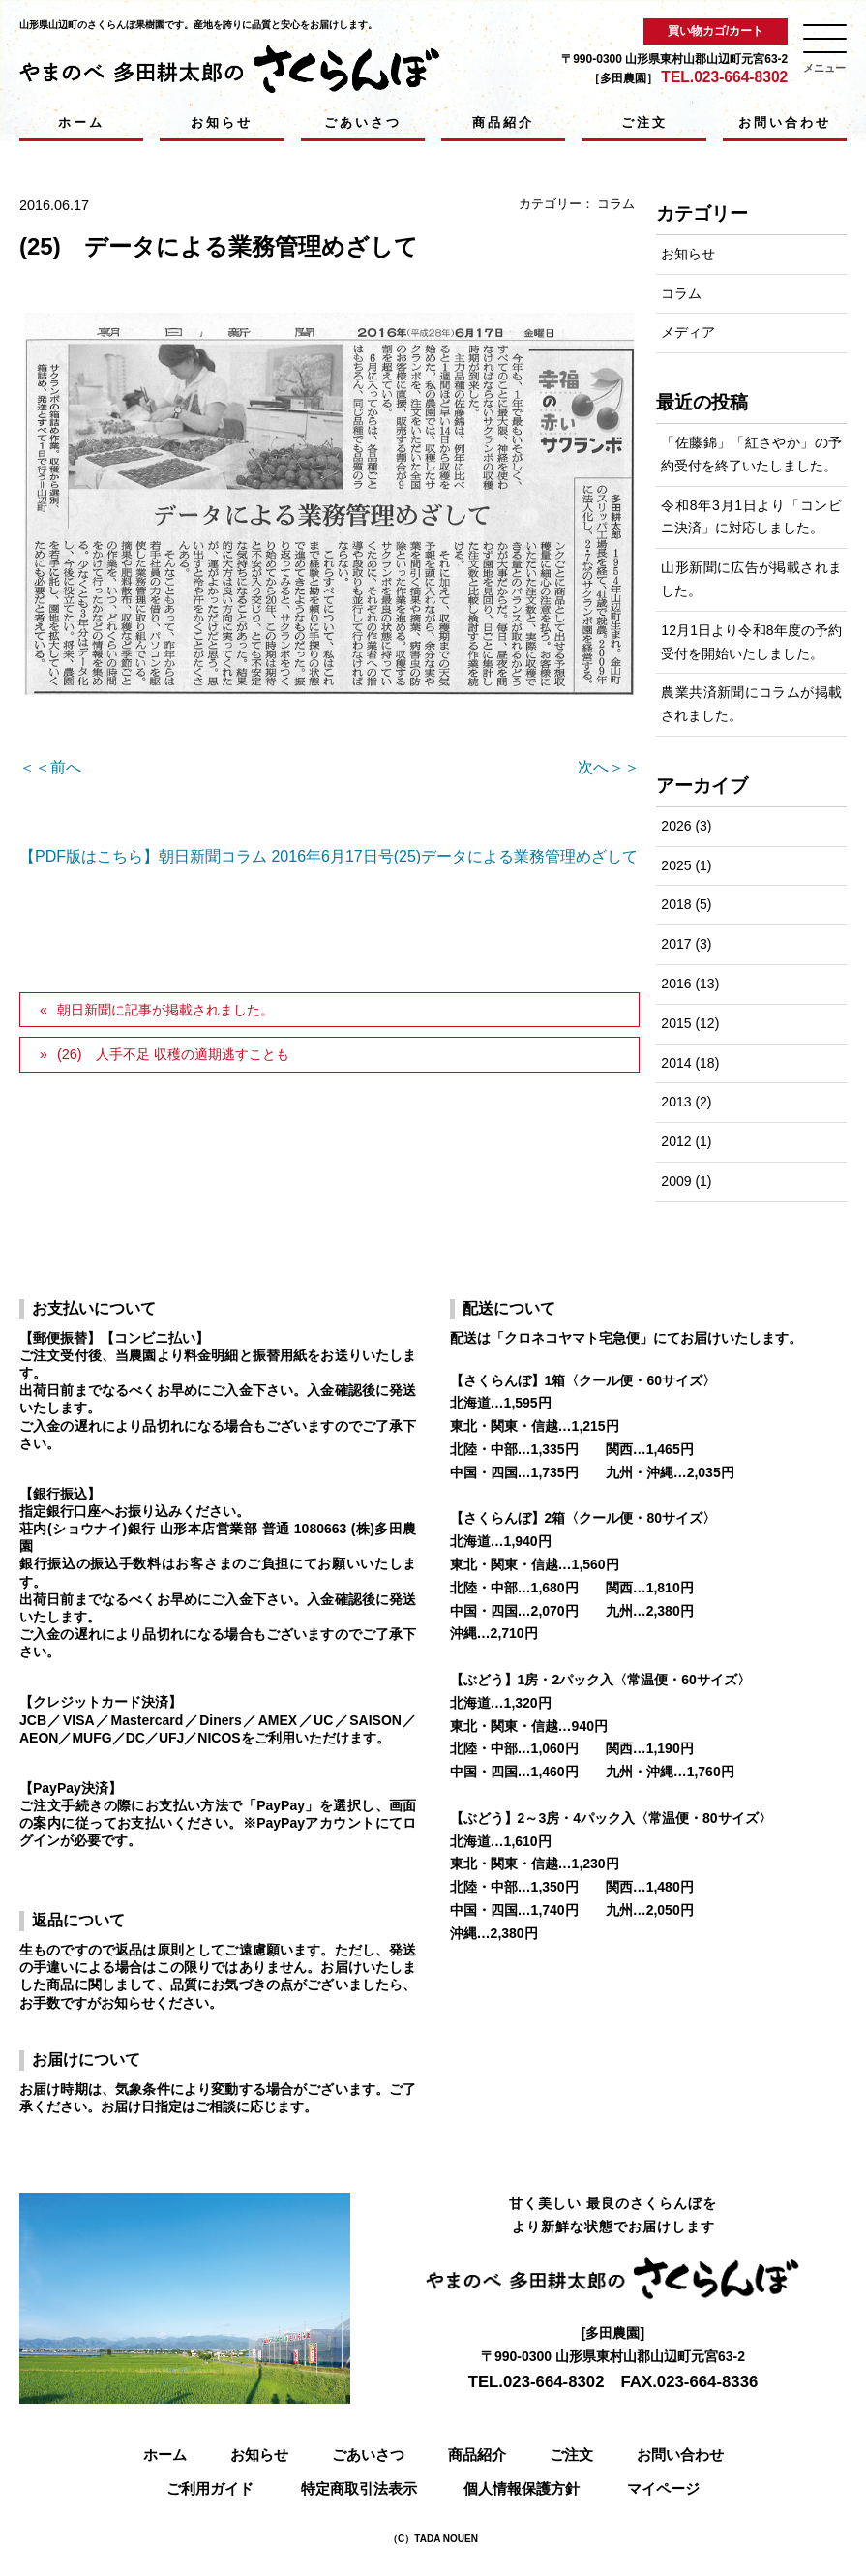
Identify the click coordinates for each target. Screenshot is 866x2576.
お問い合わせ (784, 122)
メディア (688, 332)
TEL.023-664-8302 (724, 77)
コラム (616, 204)
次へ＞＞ (609, 767)
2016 (676, 983)
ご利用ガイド (210, 2488)
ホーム (81, 122)
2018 (676, 904)
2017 (676, 944)
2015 (676, 1023)
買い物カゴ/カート (715, 31)
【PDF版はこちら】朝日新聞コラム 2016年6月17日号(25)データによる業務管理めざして (328, 856)
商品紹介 (503, 122)
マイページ (663, 2488)
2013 (676, 1101)
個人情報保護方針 (521, 2488)
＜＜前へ (50, 767)
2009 (676, 1181)
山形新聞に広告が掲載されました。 (751, 579)
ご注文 (644, 122)
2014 (676, 1063)
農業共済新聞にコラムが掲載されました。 (751, 703)
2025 (676, 865)
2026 (676, 825)
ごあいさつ (363, 122)
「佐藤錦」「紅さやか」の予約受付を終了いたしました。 (751, 454)
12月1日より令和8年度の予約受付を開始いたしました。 (751, 641)
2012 (676, 1141)
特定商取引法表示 (359, 2488)
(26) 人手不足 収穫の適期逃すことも (173, 1054)
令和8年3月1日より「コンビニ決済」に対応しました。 (751, 517)
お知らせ (222, 122)
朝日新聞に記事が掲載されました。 (165, 1009)
